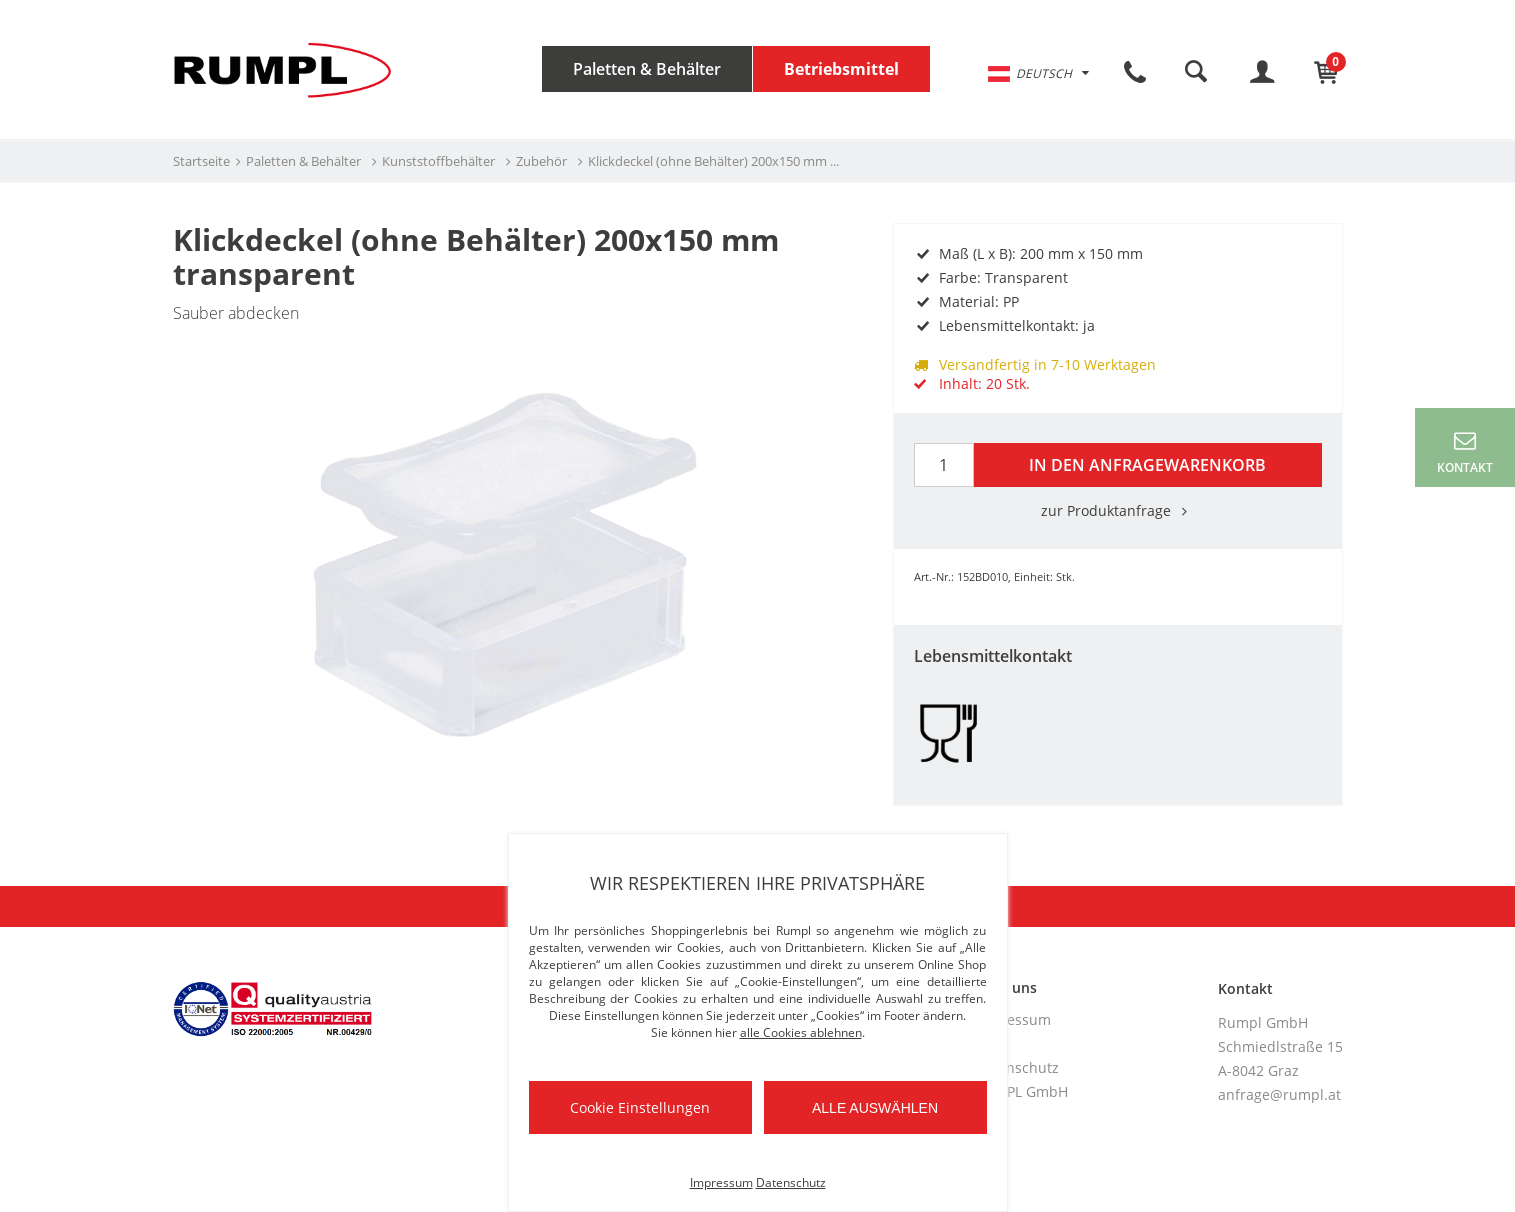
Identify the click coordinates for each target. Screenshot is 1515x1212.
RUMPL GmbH (1021, 1091)
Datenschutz (1017, 1067)
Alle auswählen (875, 1108)
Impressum (1013, 1019)
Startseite (201, 161)
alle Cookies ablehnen (801, 1032)
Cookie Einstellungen (640, 1107)
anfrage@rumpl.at (1279, 1094)
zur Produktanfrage (1118, 510)
